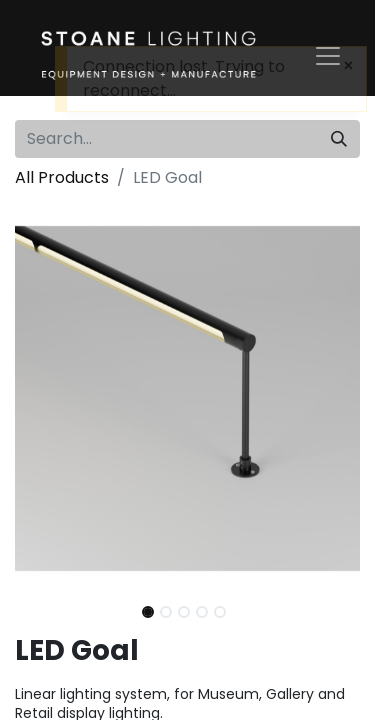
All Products (62, 177)
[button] (41, 398)
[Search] (339, 139)
